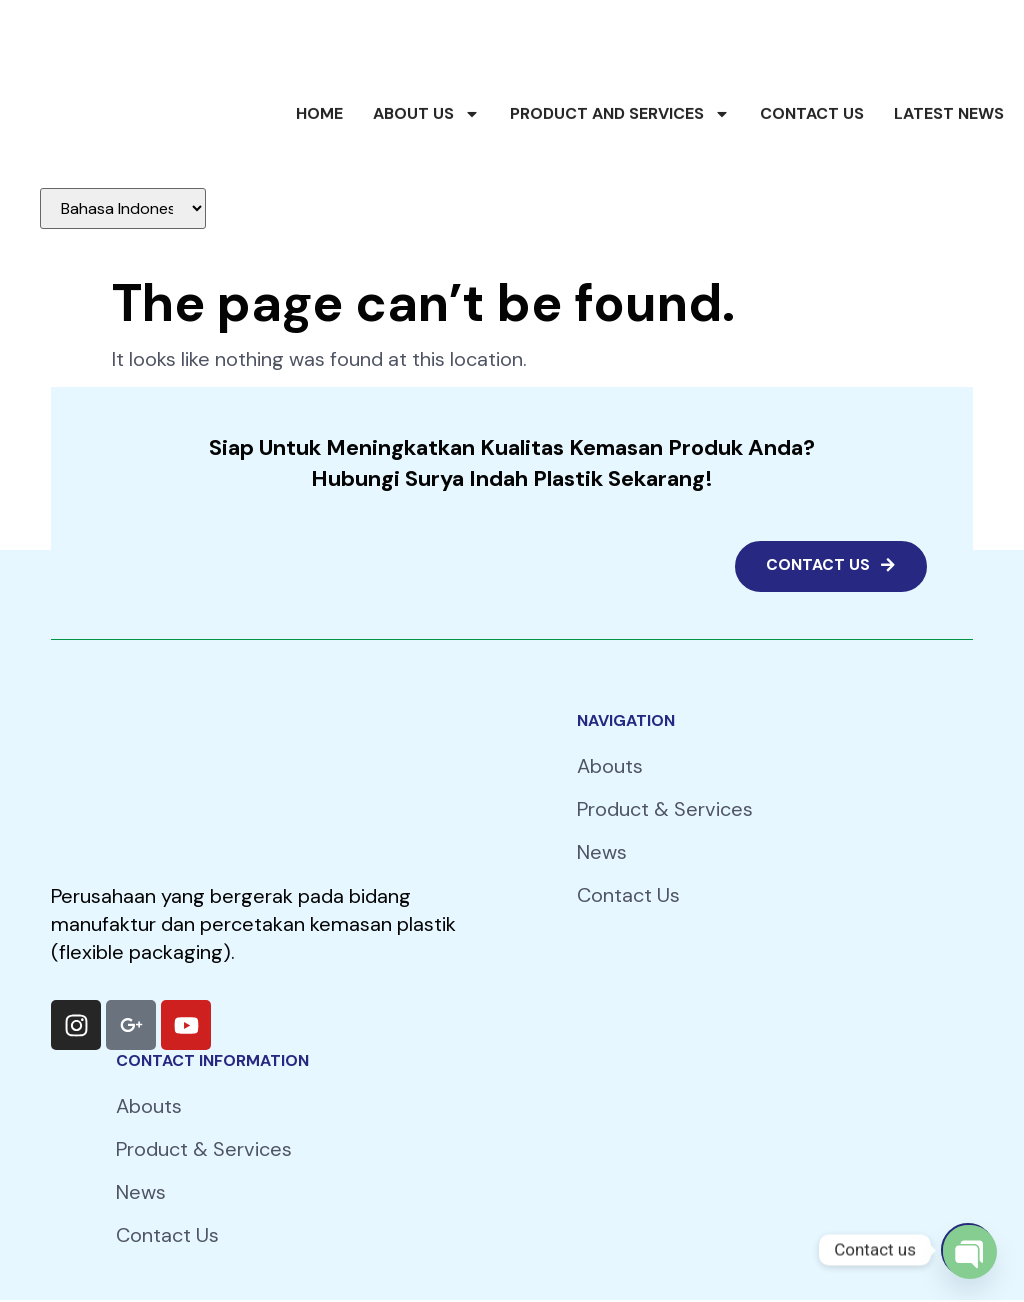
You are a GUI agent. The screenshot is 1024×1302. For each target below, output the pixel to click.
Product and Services (620, 146)
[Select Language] (123, 208)
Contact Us (812, 145)
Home (319, 145)
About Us (426, 146)
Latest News (949, 145)
